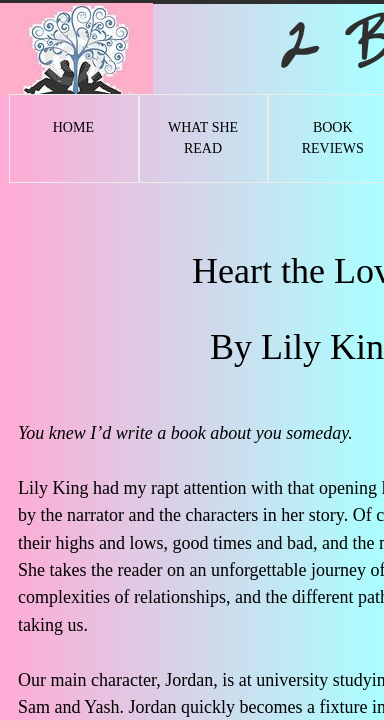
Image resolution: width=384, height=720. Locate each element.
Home (73, 127)
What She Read (203, 138)
